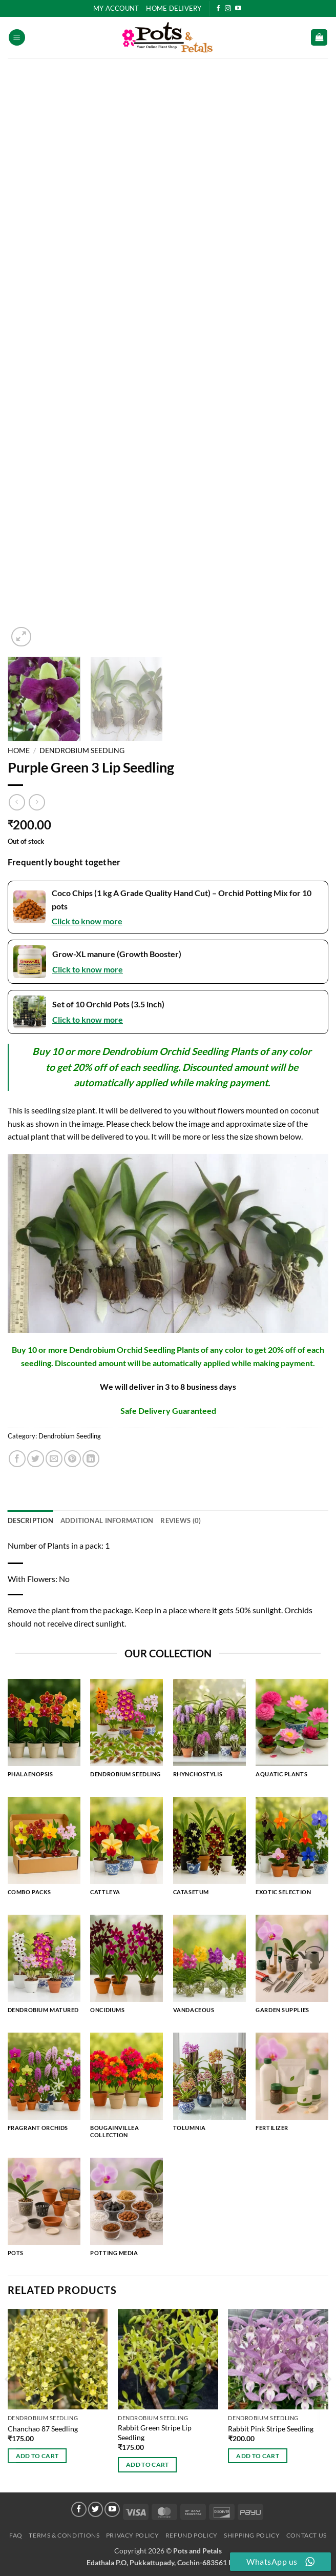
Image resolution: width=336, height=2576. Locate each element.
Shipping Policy (252, 2535)
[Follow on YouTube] (238, 8)
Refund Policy (191, 2535)
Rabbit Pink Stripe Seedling (270, 2428)
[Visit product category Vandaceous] (209, 1968)
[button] (17, 37)
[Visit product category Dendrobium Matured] (44, 1968)
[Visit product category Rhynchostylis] (209, 1733)
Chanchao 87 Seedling (43, 2428)
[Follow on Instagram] (228, 8)
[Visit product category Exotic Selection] (292, 1850)
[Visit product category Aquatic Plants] (292, 1733)
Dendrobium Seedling (81, 750)
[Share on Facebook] (17, 1458)
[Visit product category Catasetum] (209, 1850)
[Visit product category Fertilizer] (292, 2086)
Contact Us (306, 2535)
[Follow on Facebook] (218, 8)
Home (19, 750)
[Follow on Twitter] (95, 2509)
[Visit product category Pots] (44, 2211)
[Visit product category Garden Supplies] (292, 1968)
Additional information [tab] (107, 1520)
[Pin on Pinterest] (72, 1458)
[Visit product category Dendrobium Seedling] (126, 1733)
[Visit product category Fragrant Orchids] (44, 2086)
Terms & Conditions (64, 2535)
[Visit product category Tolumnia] (209, 2086)
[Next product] (17, 802)
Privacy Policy (132, 2535)
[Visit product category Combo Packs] (44, 1850)
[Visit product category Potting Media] (126, 2211)
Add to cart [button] (37, 2455)
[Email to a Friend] (54, 1458)
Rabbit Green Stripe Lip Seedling (155, 2432)
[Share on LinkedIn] (90, 1458)
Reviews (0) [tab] (180, 1520)
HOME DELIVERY (173, 8)
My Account (116, 8)
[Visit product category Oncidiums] (126, 1968)
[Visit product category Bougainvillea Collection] (126, 2090)
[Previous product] (37, 802)
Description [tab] (30, 1520)
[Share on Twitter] (35, 1458)
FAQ (16, 2535)
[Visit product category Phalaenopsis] (44, 1733)
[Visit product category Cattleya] (126, 1850)
